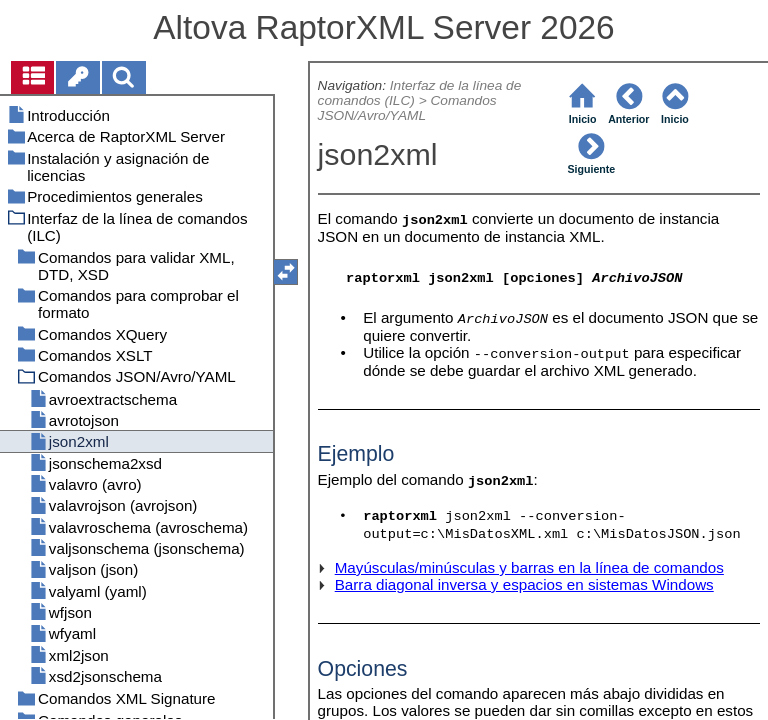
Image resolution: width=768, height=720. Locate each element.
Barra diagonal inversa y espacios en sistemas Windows (524, 584)
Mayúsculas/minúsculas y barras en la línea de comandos (529, 567)
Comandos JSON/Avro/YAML (407, 108)
